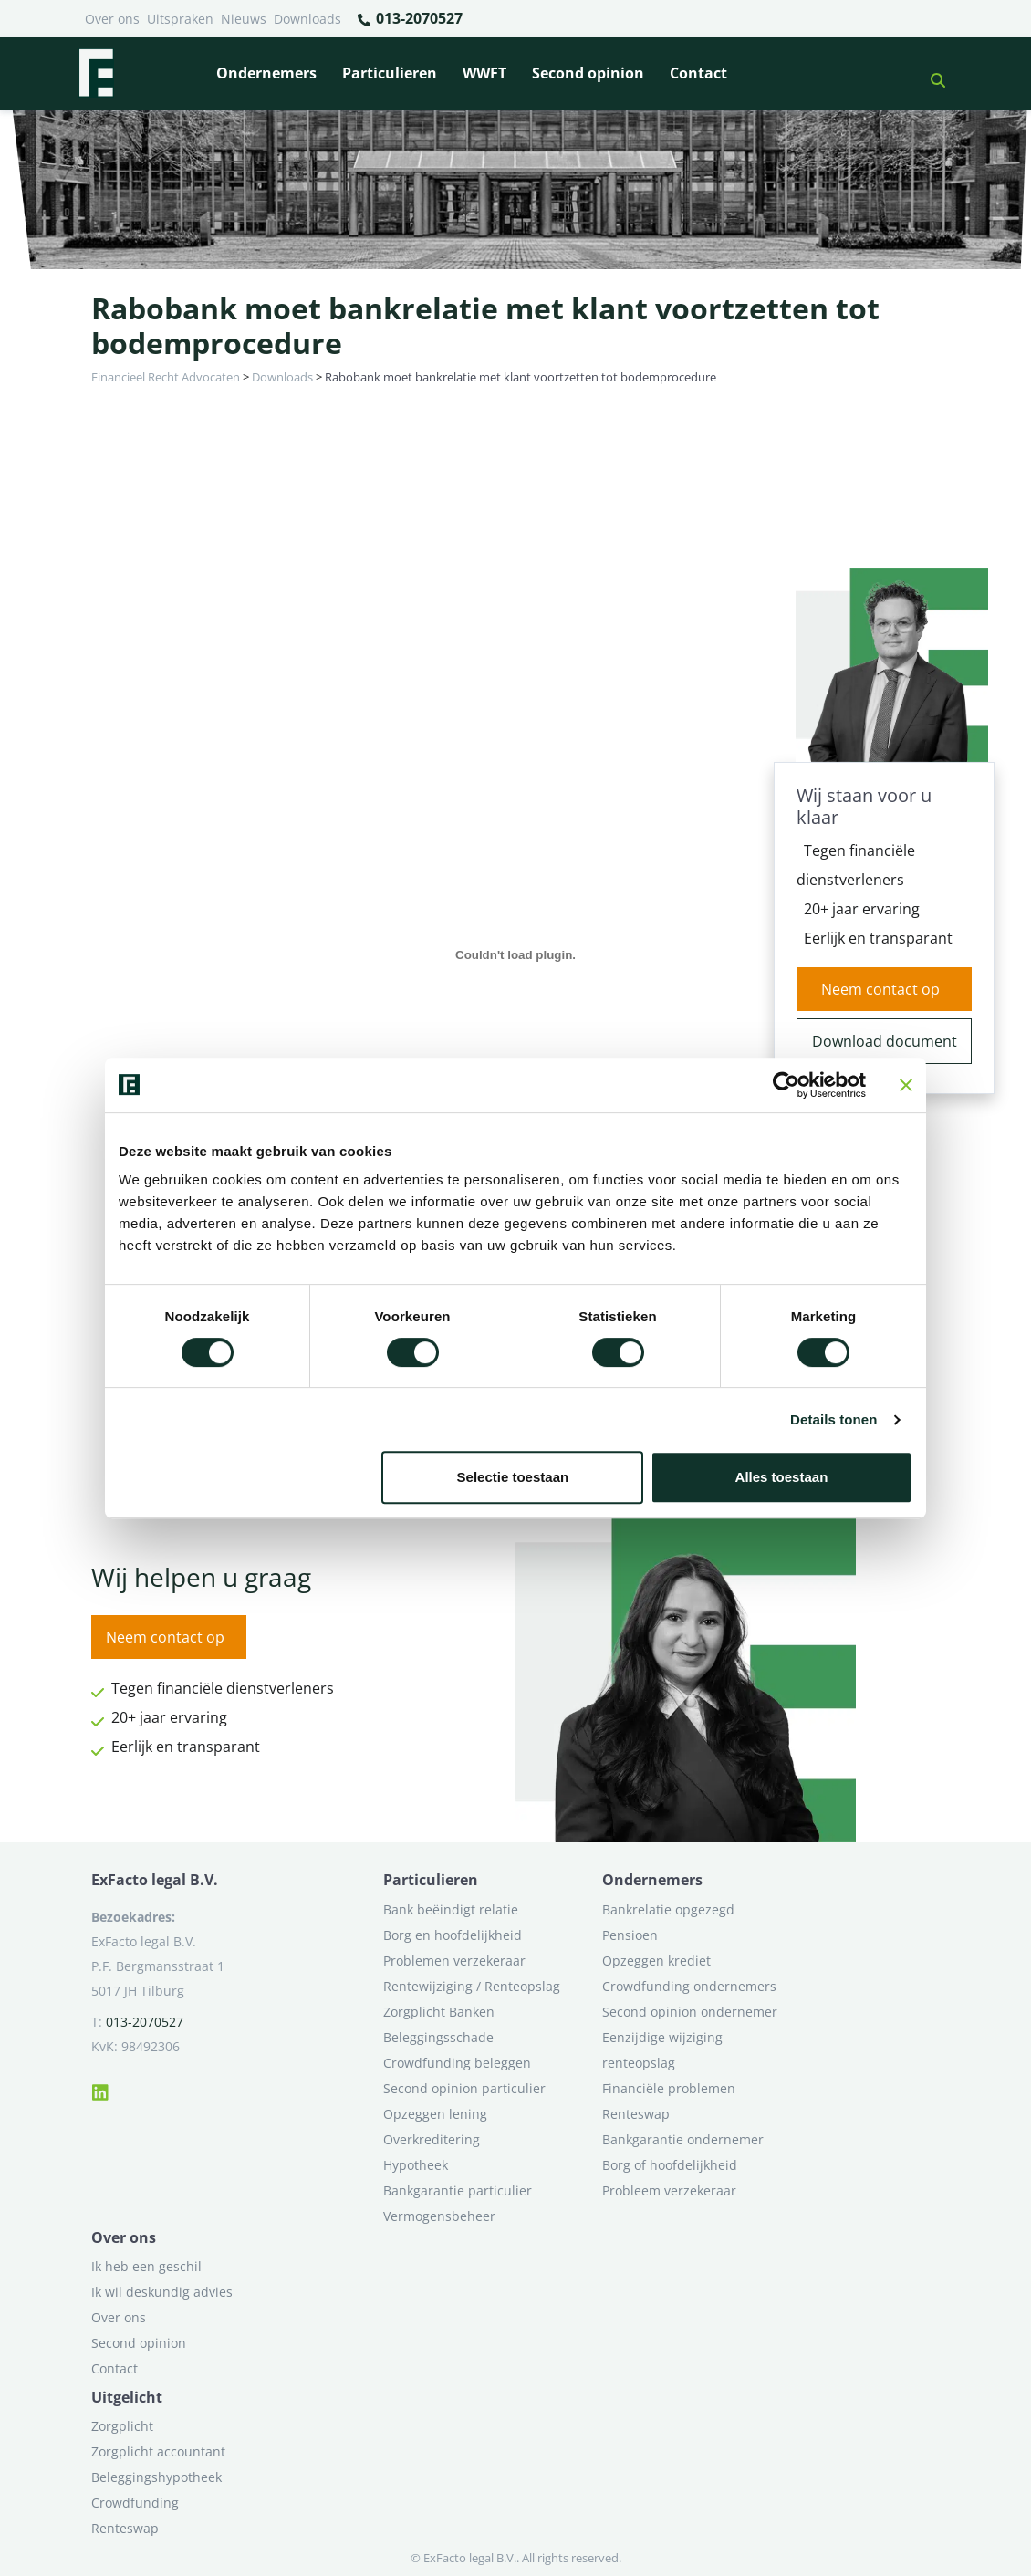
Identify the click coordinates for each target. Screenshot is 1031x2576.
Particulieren (389, 73)
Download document (884, 1041)
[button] (930, 73)
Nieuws (243, 18)
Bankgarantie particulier (457, 2190)
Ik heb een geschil (146, 2266)
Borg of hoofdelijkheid (669, 2165)
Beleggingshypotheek (156, 2477)
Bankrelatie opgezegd (668, 1909)
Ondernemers (266, 73)
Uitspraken (180, 18)
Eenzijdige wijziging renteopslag (662, 2049)
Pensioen (630, 1935)
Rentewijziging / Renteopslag (471, 1986)
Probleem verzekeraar (669, 2190)
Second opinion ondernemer (689, 2011)
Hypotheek (415, 2165)
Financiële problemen (668, 2088)
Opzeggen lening (435, 2113)
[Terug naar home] (96, 73)
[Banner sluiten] (906, 1085)
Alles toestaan (781, 1477)
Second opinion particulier (464, 2088)
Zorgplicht (122, 2426)
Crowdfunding (135, 2502)
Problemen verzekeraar (454, 1960)
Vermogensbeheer (439, 2216)
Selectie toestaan (513, 1477)
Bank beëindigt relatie (450, 1909)
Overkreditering (431, 2139)
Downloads (307, 18)
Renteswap (636, 2113)
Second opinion (588, 73)
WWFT (484, 73)
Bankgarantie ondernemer (683, 2139)
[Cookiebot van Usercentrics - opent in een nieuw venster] (786, 1085)
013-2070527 (409, 19)
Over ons (112, 18)
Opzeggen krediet (656, 1960)
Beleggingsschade (438, 2037)
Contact (698, 73)
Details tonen (833, 1419)
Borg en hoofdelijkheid (452, 1935)
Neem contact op (880, 989)
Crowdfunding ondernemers (689, 1986)
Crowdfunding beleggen (457, 2062)
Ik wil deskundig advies (162, 2291)
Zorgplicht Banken (439, 2011)
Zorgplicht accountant (158, 2451)
